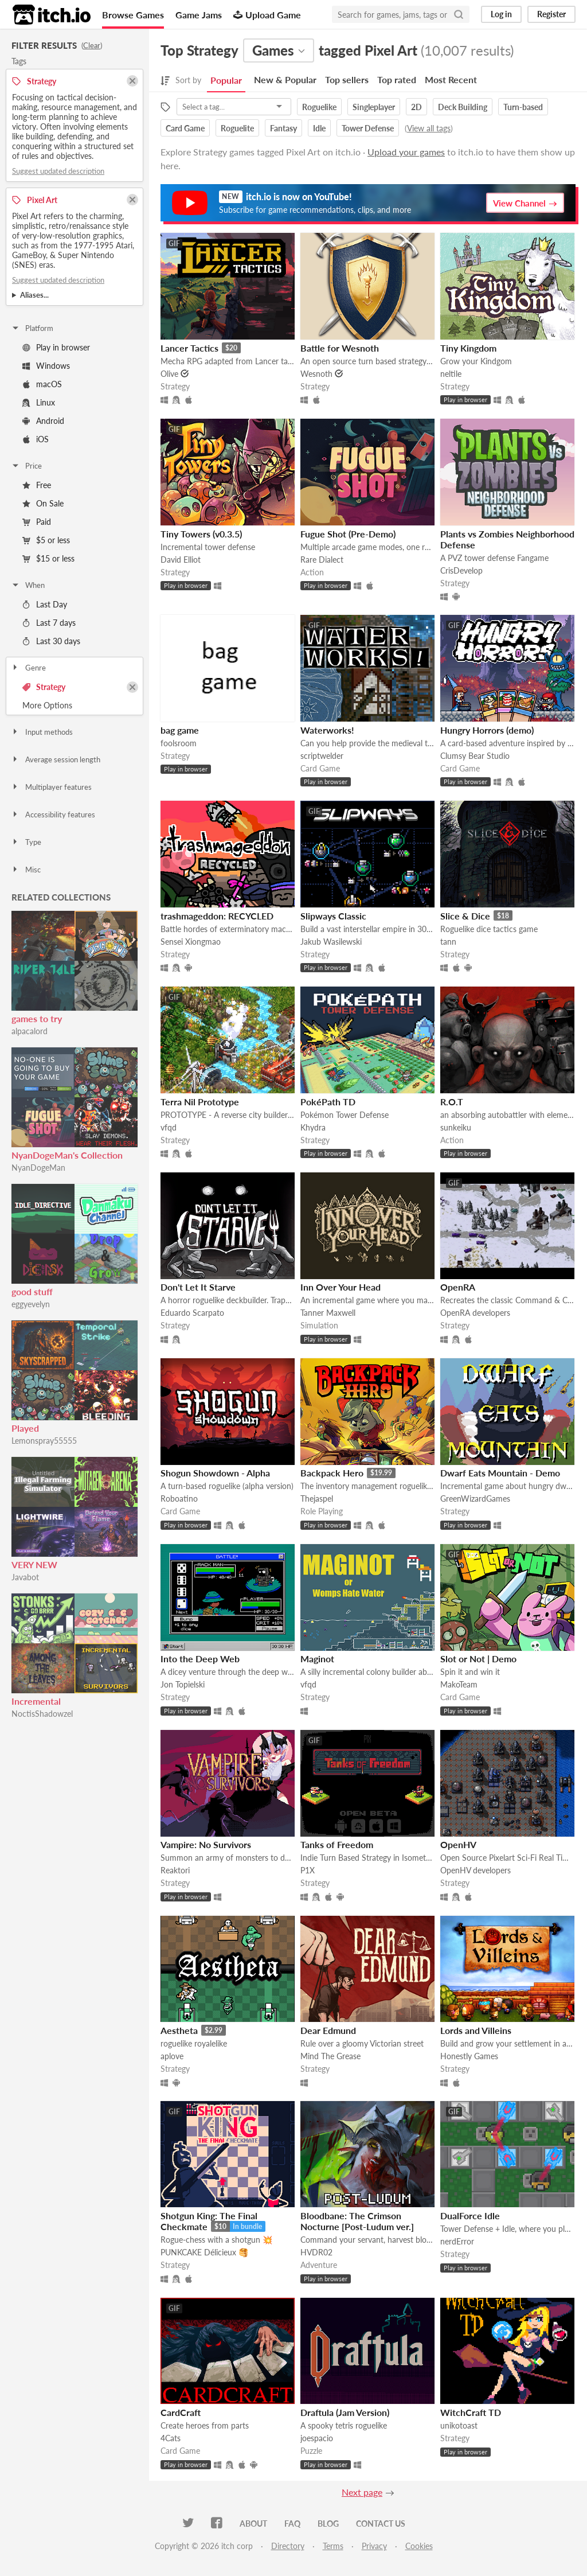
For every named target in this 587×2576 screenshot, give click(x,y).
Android (43, 421)
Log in (501, 14)
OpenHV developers (475, 1870)
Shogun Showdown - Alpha (215, 1472)
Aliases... (34, 294)
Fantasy (283, 128)
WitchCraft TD (470, 2412)
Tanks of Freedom (336, 1844)
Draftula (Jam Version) (344, 2412)
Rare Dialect (321, 559)
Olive (169, 374)
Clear (91, 45)
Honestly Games (469, 2056)
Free (36, 485)
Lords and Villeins (475, 2030)
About (253, 2523)
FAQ (292, 2523)
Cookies (419, 2546)
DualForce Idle (470, 2215)
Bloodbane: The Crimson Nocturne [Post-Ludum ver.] (357, 2221)
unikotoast (459, 2425)
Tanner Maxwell (327, 1313)
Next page (362, 2492)
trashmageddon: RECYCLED (217, 915)
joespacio (316, 2438)
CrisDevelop (461, 570)
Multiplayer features (51, 787)
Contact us (380, 2523)
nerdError (457, 2241)
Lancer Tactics (189, 347)
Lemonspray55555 (44, 1440)
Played (25, 1428)
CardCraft (181, 2412)
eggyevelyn (30, 1304)
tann (448, 941)
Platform (32, 328)
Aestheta (179, 2030)
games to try (36, 1018)
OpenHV (458, 1844)
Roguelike (319, 107)
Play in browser (56, 347)
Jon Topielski (183, 1684)
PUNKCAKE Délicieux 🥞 (204, 2252)
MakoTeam (459, 1684)
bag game (180, 729)
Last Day (44, 604)
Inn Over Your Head (340, 1286)
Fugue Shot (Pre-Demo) (348, 533)
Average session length (55, 759)
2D (416, 107)
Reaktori (175, 1870)
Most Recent (451, 79)
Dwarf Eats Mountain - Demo (500, 1472)
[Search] (458, 14)
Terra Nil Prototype (200, 1101)
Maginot (317, 1658)
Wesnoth (316, 374)
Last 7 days (49, 623)
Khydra (313, 1127)
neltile (450, 374)
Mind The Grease (330, 2056)
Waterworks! (327, 729)
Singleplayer (374, 107)
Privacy (374, 2546)
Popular (226, 80)
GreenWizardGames (475, 1498)
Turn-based (523, 107)
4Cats (171, 2438)
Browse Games (133, 14)
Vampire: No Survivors (206, 1844)
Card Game (185, 128)
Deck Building (462, 107)
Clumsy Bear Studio (475, 756)
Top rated (396, 79)
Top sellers (347, 79)
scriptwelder (321, 756)
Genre (28, 667)
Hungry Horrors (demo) (487, 729)
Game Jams (198, 14)
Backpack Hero (331, 1472)
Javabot (25, 1577)
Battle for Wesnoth (339, 347)
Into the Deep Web (200, 1658)
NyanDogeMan (38, 1167)
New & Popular (285, 79)
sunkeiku (455, 1127)
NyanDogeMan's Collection (67, 1154)
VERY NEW (34, 1564)
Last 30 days (51, 641)
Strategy (43, 687)
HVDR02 (316, 2252)
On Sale (43, 503)
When (28, 585)
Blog (328, 2523)
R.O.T (451, 1101)
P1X (307, 1870)
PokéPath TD (327, 1101)
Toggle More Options (74, 705)
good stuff (32, 1291)
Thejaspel (316, 1498)
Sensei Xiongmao (191, 941)
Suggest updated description (58, 171)
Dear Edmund (328, 2030)
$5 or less (46, 540)
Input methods (42, 731)
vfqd (169, 1127)
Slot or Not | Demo (478, 1658)
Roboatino (179, 1498)
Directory (287, 2546)
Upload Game (267, 14)
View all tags (429, 128)
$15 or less (48, 558)
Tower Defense (368, 128)
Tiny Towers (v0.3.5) (201, 533)
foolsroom (179, 743)
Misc (26, 869)
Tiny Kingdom (468, 347)
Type (26, 842)
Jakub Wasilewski (331, 941)
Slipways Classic (333, 915)
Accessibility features (53, 814)
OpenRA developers (475, 1313)
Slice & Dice (465, 915)
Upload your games (406, 151)
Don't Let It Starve (198, 1286)
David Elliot (181, 559)
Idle (319, 128)
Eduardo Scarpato (192, 1313)
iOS (35, 439)
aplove (172, 2056)
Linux (38, 402)
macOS (42, 384)
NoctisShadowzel (42, 1713)
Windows (46, 366)
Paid (36, 522)
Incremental (36, 1701)
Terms (333, 2546)
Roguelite (237, 128)
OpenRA (457, 1286)
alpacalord (29, 1031)
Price (26, 465)
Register (551, 14)
